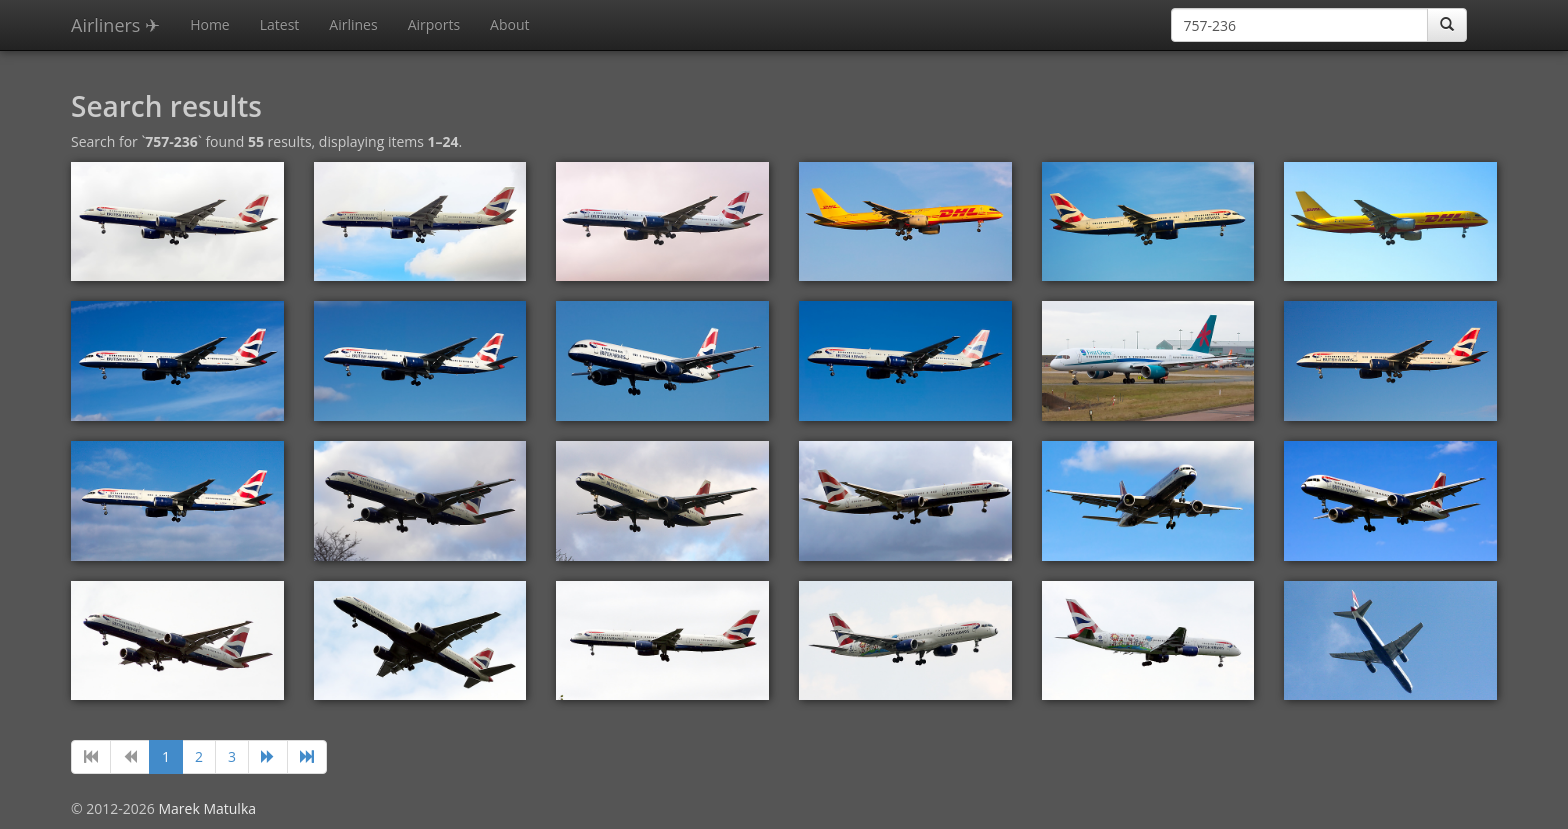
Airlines (353, 24)
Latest (280, 24)
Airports (434, 24)
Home (210, 24)
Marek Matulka (207, 808)
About (509, 24)
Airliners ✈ (115, 25)
